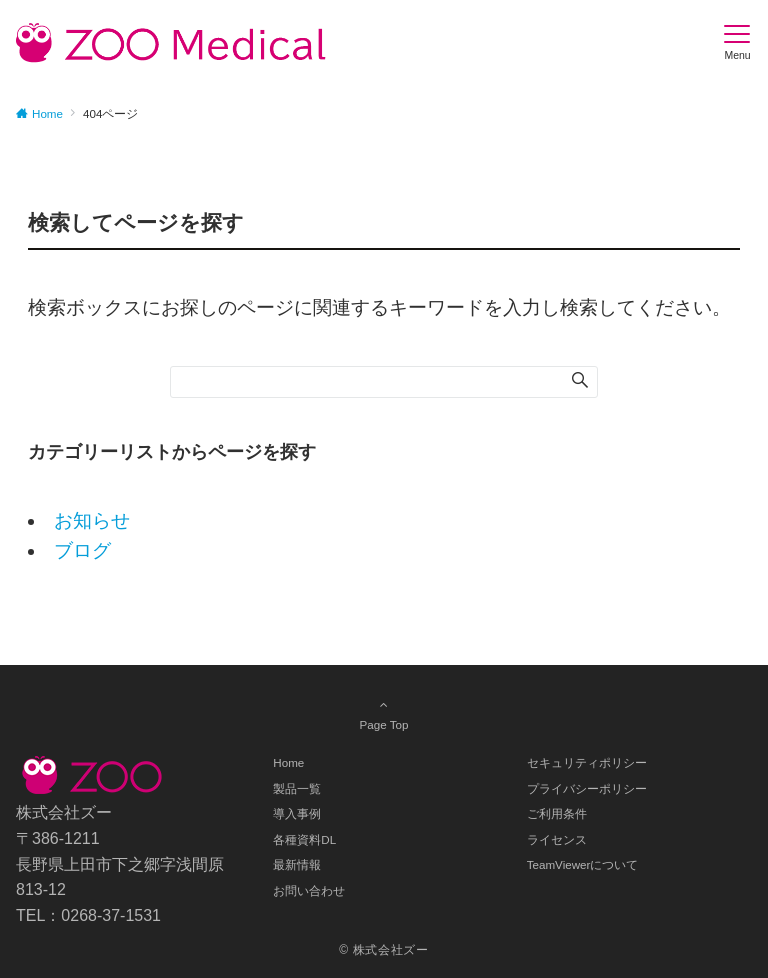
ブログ (82, 550)
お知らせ (92, 520)
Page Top (384, 714)
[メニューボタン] (737, 43)
